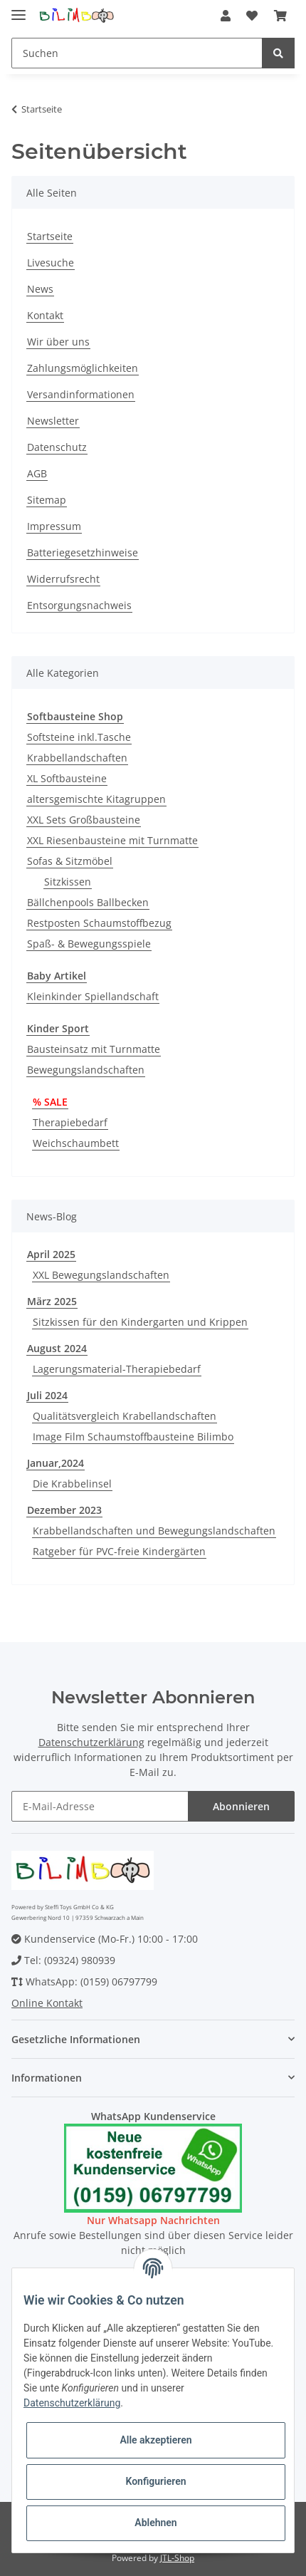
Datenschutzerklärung (91, 1742)
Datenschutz (57, 447)
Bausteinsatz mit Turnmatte (93, 1049)
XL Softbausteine (67, 778)
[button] (225, 15)
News (40, 289)
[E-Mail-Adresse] (100, 1806)
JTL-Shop (177, 2558)
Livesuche (50, 262)
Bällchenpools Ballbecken (88, 902)
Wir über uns (58, 341)
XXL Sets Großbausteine (83, 819)
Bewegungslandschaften (85, 1069)
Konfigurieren (155, 2481)
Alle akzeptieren (155, 2440)
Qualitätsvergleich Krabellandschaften (124, 1416)
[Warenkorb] (280, 15)
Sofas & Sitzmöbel (69, 861)
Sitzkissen (67, 881)
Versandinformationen (80, 394)
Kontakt (45, 315)
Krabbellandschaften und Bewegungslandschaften (154, 1530)
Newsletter (53, 420)
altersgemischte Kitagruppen (96, 799)
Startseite (50, 236)
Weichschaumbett (76, 1143)
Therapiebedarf (70, 1122)
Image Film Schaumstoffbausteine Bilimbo (133, 1436)
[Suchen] (137, 53)
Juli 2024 (47, 1395)
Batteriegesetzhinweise (82, 552)
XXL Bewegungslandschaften (101, 1275)
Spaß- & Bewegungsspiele (89, 943)
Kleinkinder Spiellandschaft (93, 996)
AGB (37, 473)
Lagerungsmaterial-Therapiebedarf (117, 1369)
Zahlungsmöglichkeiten (82, 368)
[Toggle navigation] (18, 9)
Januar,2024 (55, 1463)
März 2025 (52, 1301)
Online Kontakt (47, 2003)
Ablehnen (155, 2522)
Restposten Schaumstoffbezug (99, 923)
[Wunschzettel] (251, 15)
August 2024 (57, 1348)
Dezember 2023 (64, 1510)
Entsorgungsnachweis (79, 605)
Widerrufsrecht (63, 579)
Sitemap (46, 500)
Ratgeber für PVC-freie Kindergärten (119, 1551)
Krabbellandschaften (77, 757)
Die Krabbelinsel (72, 1483)
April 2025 (51, 1254)
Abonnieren (241, 1806)
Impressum (54, 526)
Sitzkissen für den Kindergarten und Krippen (140, 1322)
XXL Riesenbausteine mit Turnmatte (112, 840)
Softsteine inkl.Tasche (79, 737)
